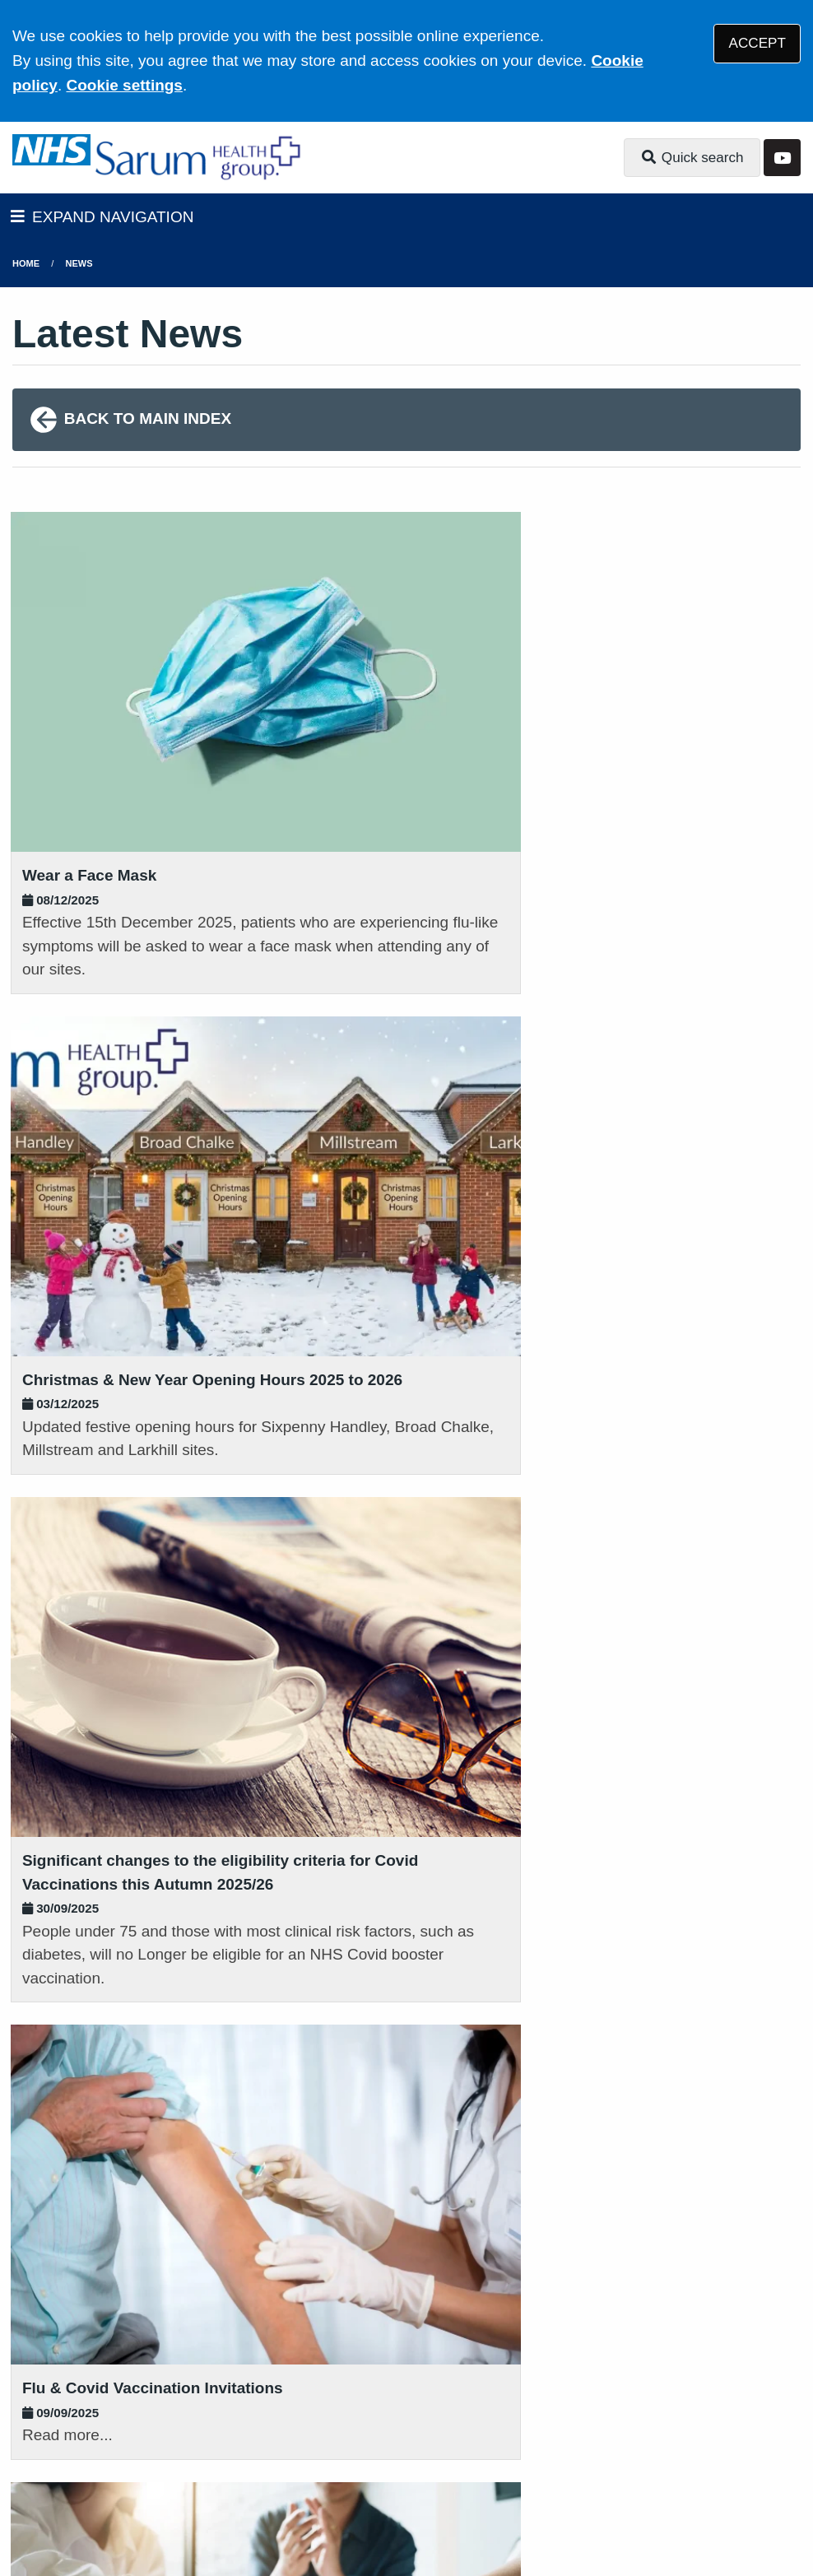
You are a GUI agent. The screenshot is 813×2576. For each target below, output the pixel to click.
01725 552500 (143, 2337)
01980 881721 (415, 2067)
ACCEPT (757, 43)
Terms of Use (159, 2435)
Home (25, 263)
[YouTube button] (782, 157)
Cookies (702, 2435)
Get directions (65, 2312)
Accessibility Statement (385, 2435)
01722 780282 (415, 2312)
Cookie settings (124, 85)
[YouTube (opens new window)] (28, 2508)
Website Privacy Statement (568, 2435)
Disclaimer (254, 2435)
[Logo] (200, 157)
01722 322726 (143, 2088)
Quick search (692, 157)
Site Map (144, 2457)
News (79, 263)
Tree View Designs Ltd (156, 2509)
